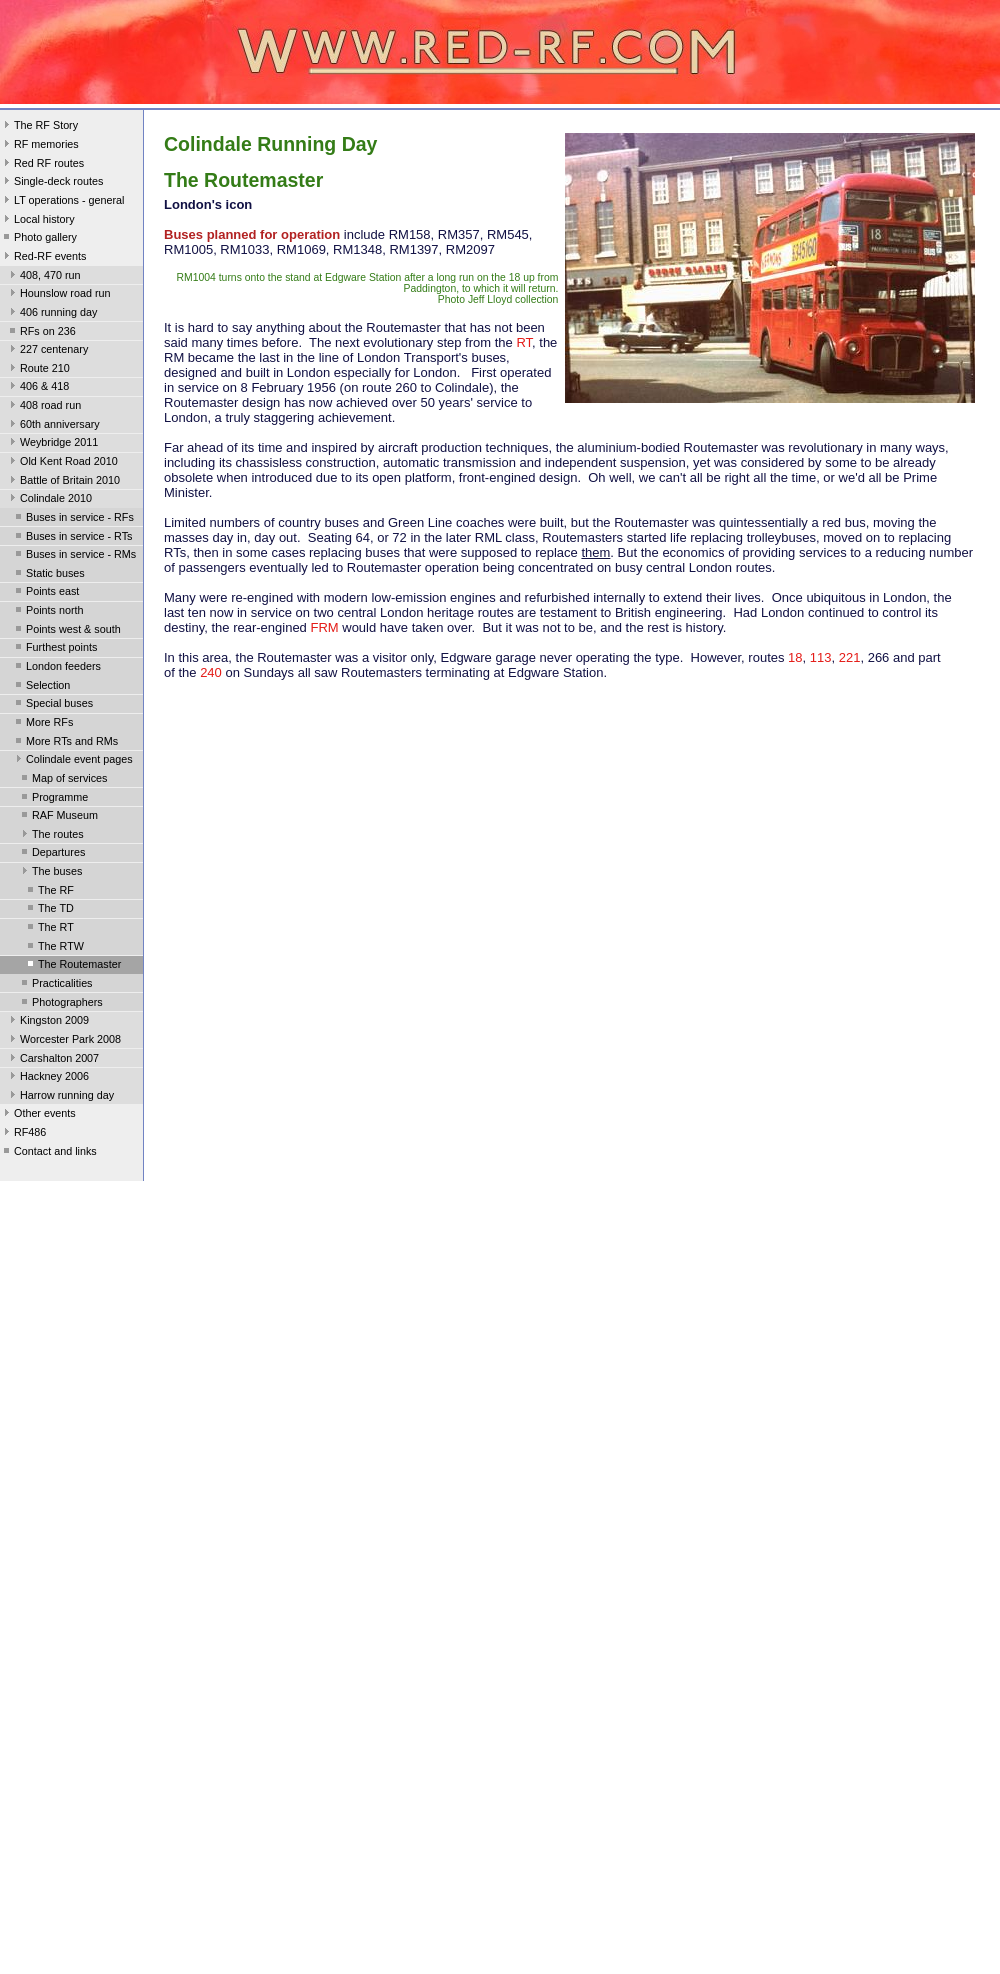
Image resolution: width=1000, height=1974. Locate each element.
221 (850, 657)
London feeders (56, 668)
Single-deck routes (51, 183)
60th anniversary (53, 426)
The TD (49, 910)
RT (524, 342)
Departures (51, 854)
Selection (41, 687)
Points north (48, 612)
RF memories (39, 146)
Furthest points (54, 649)
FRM (324, 627)
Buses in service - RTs (72, 538)
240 (211, 672)
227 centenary (47, 351)
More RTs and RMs (65, 743)
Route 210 (38, 370)
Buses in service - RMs (74, 556)
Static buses (48, 575)
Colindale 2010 (49, 500)
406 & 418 (37, 388)
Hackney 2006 (47, 1078)
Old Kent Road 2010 (62, 463)
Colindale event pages (72, 761)
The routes (51, 836)
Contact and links (48, 1153)
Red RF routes (42, 165)
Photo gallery (38, 239)
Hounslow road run (58, 295)
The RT (49, 929)
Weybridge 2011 (52, 444)
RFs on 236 (41, 333)
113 (821, 657)
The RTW (54, 948)
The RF (49, 892)
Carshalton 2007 (52, 1060)
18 (795, 657)
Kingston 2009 (47, 1022)
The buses (50, 873)
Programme (53, 799)
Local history (37, 221)
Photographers (60, 1004)
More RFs (42, 724)
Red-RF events (43, 258)
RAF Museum (58, 817)
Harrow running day (60, 1097)
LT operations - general (62, 202)
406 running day (51, 314)
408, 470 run (43, 277)
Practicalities (55, 985)
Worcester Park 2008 (63, 1041)
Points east (45, 593)
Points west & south (66, 631)
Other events (38, 1115)
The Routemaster (72, 966)
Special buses (52, 705)
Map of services (63, 780)
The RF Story (39, 127)
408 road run (43, 407)
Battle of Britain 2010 (63, 482)
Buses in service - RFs (73, 519)
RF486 (23, 1134)
